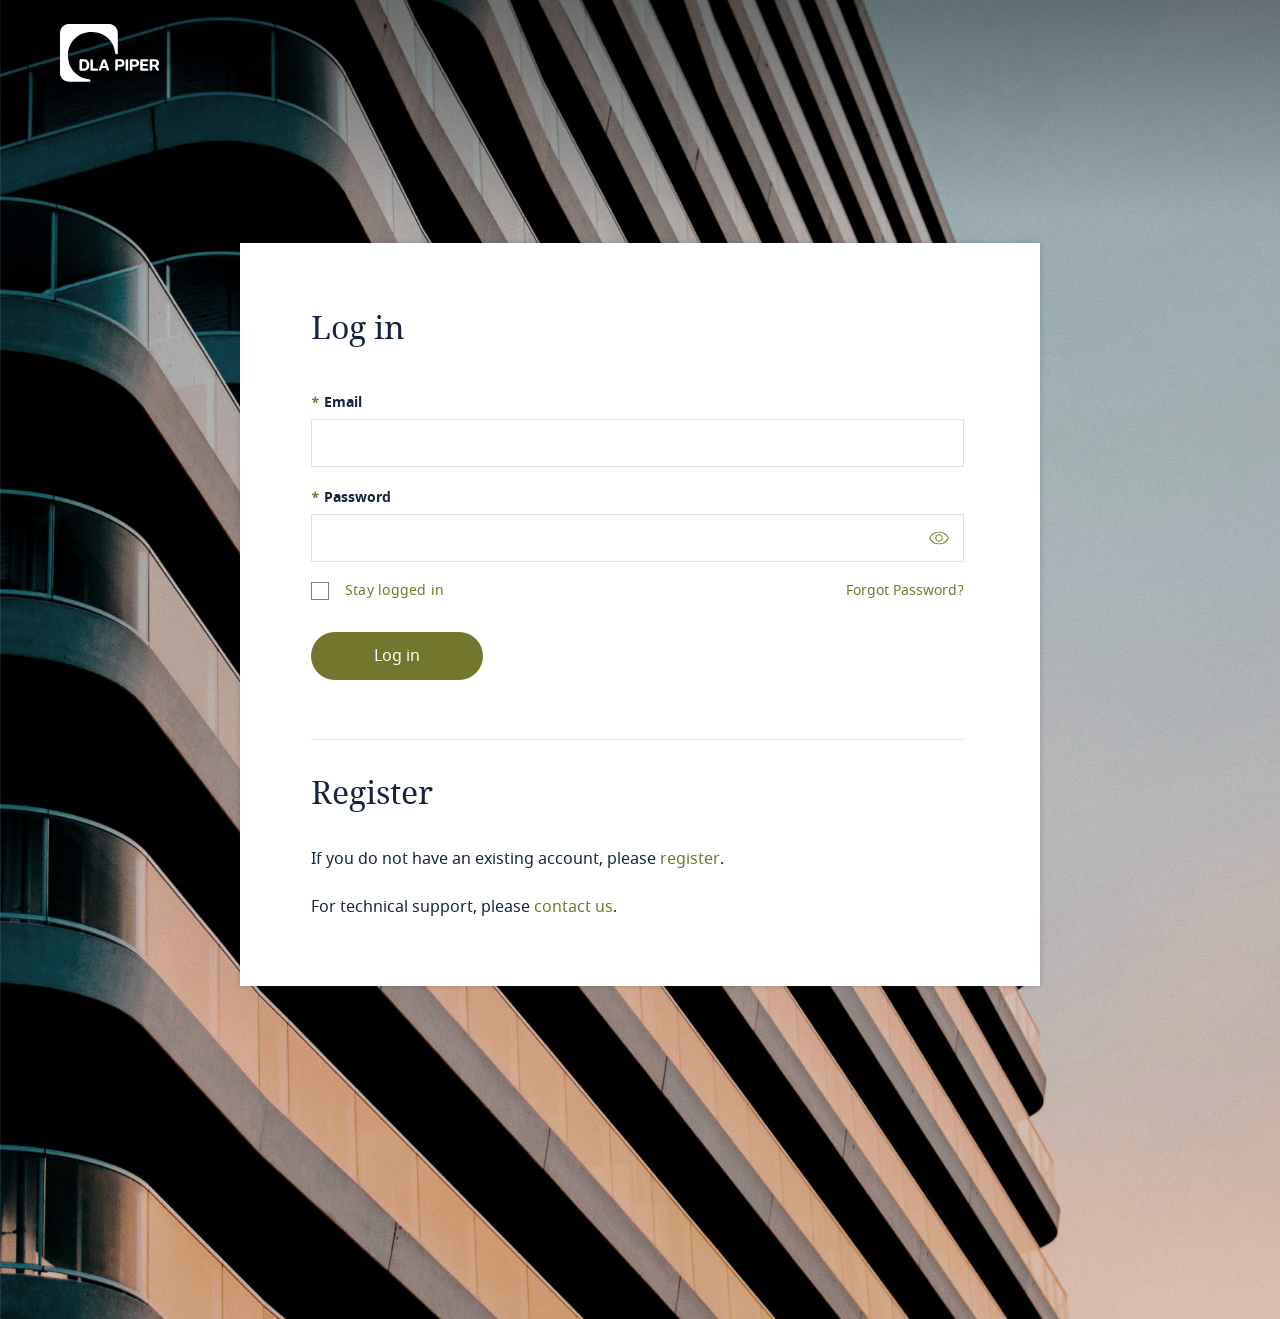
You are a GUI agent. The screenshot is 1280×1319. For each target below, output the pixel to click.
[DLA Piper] (109, 47)
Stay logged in (394, 590)
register (690, 859)
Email (336, 402)
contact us (573, 907)
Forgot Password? (905, 591)
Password (351, 497)
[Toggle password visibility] (939, 537)
